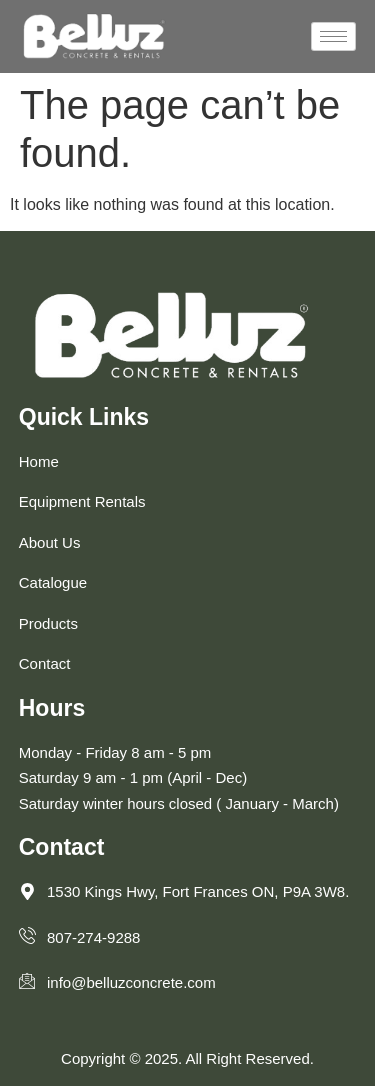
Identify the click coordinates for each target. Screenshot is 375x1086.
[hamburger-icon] (333, 36)
